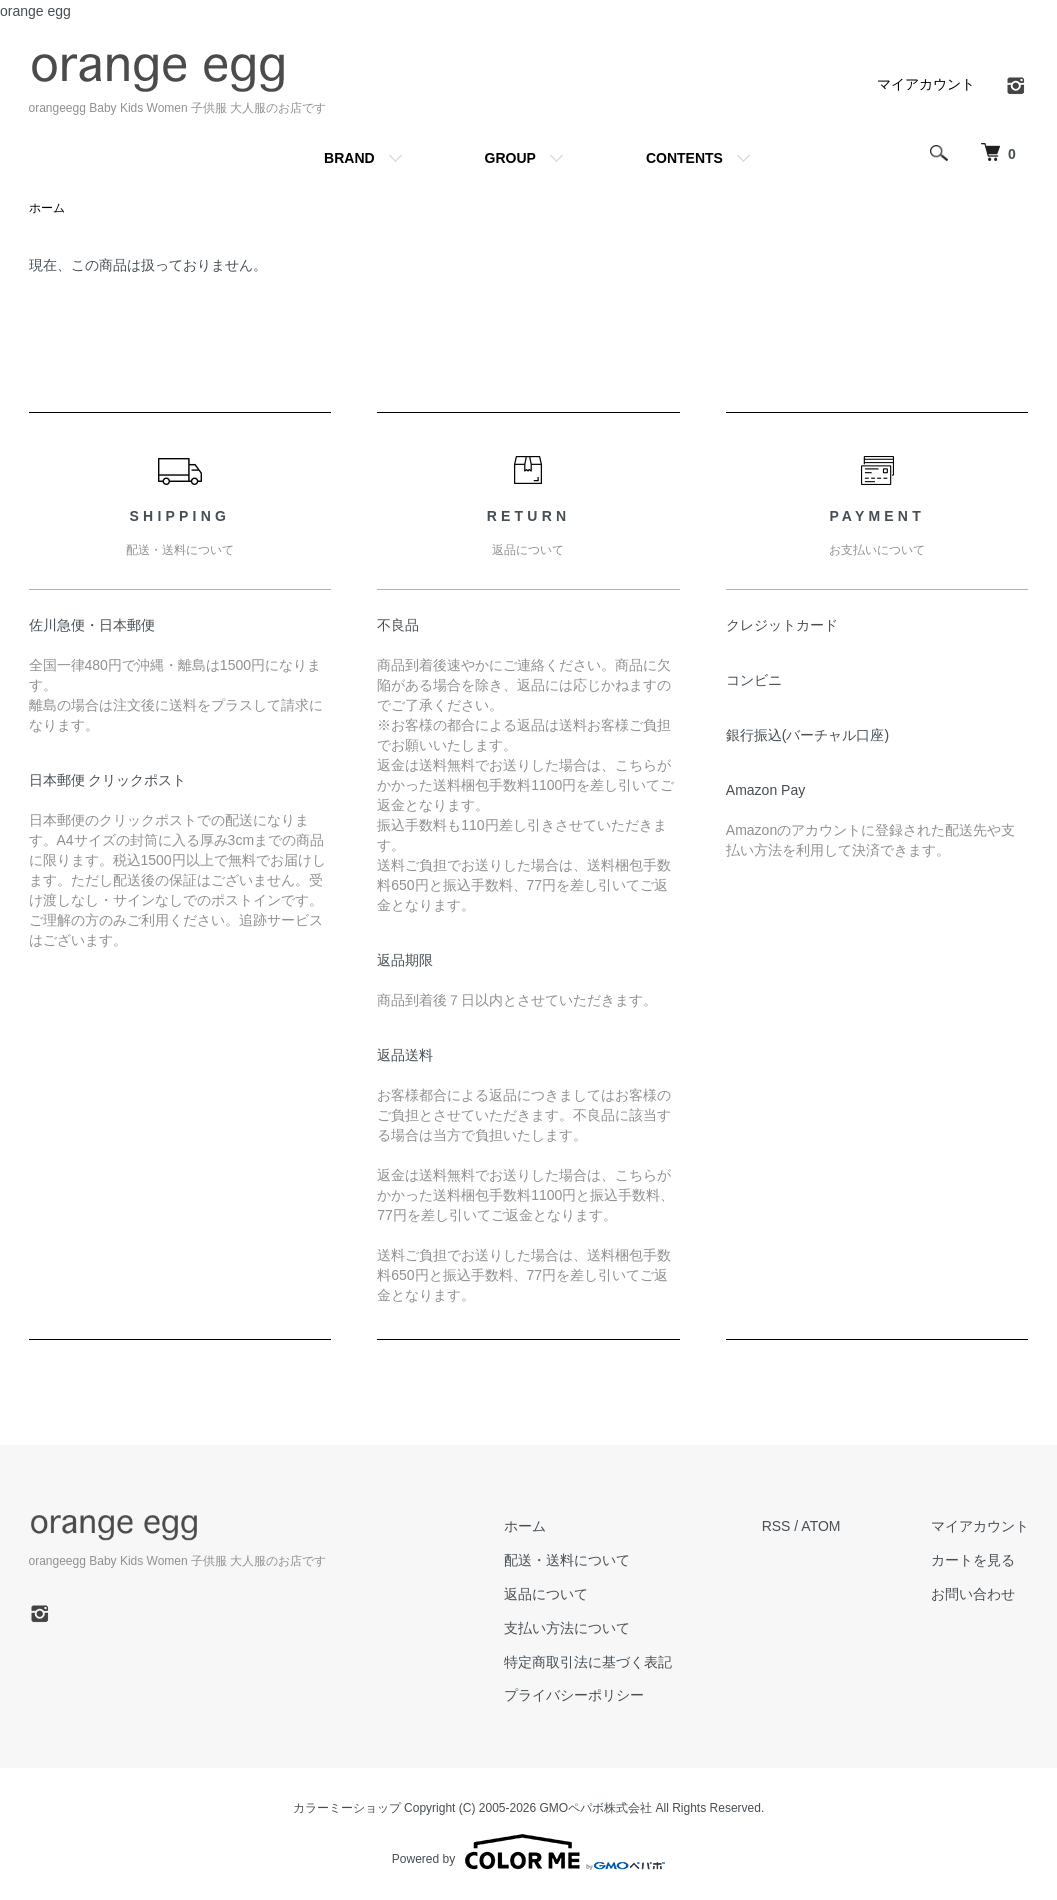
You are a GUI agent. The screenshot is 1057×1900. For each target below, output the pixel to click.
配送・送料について (567, 1560)
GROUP (510, 158)
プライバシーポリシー (574, 1695)
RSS (776, 1526)
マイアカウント (926, 84)
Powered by (528, 1852)
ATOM (820, 1526)
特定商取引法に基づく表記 (588, 1662)
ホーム (47, 208)
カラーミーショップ (347, 1808)
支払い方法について (567, 1628)
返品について (546, 1594)
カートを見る (973, 1560)
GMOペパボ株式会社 (596, 1808)
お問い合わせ (973, 1594)
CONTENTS (684, 158)
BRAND (349, 158)
